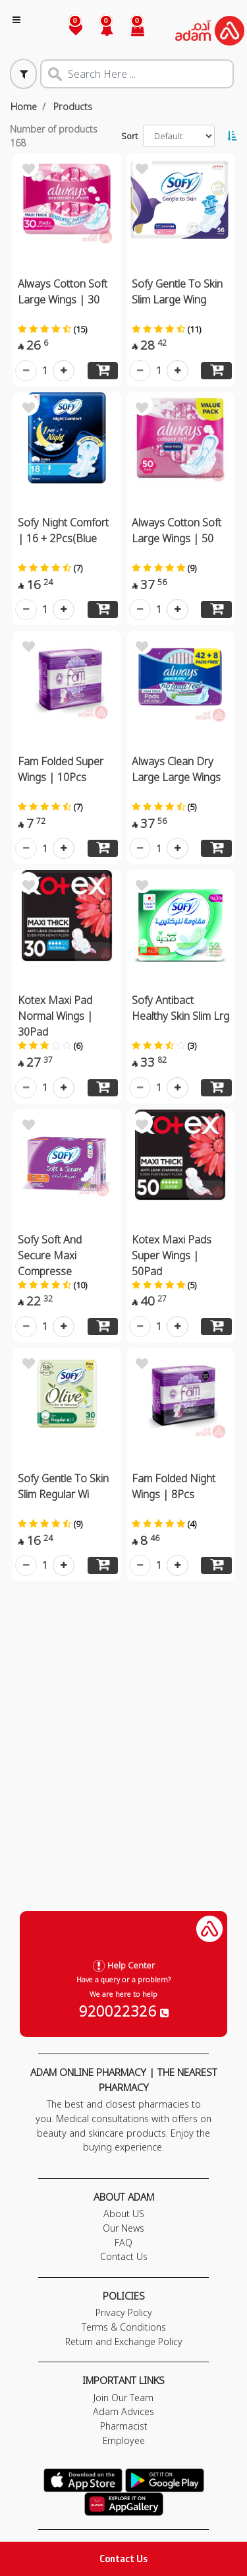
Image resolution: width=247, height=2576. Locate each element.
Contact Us (123, 2558)
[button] (99, 30)
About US (123, 2213)
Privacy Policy (124, 2312)
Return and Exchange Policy (123, 2341)
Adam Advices (123, 2411)
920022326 (124, 2011)
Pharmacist (124, 2426)
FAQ (123, 2242)
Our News (123, 2228)
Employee (124, 2440)
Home (24, 106)
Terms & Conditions (124, 2327)
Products (72, 106)
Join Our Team (123, 2397)
